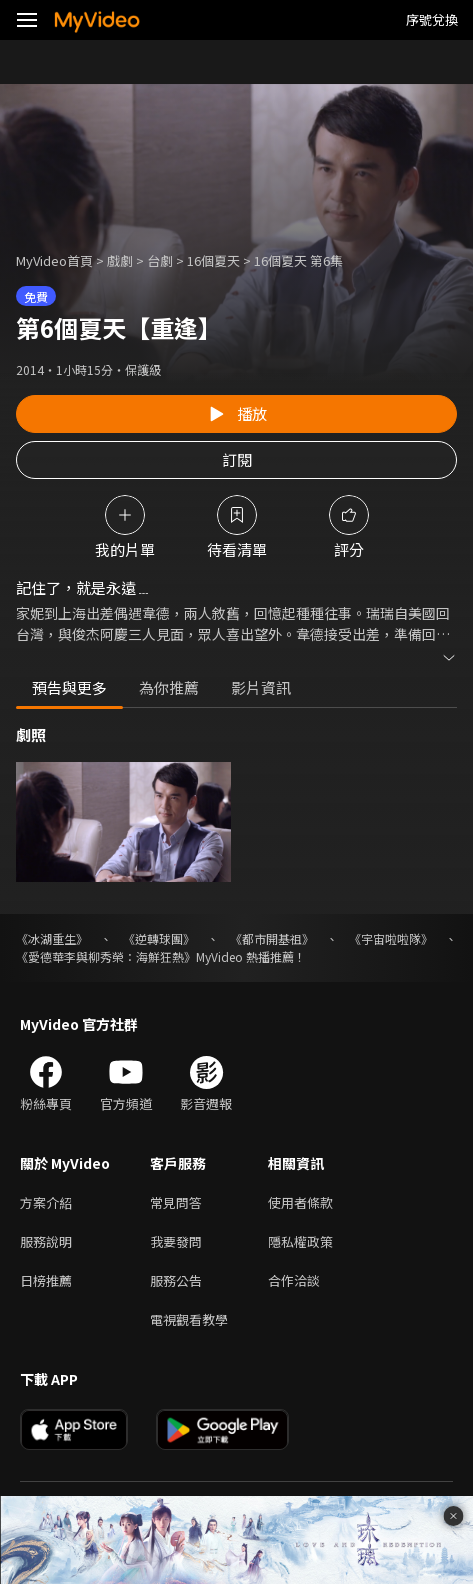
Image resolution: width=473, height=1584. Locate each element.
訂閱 (237, 459)
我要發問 (176, 1241)
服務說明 (46, 1241)
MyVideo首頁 (54, 260)
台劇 (160, 260)
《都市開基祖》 (272, 938)
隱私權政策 (300, 1241)
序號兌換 (432, 19)
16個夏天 (213, 260)
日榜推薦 (46, 1280)
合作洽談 (294, 1280)
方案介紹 (46, 1202)
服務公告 (176, 1280)
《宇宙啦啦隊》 (391, 938)
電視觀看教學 (189, 1319)
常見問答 (176, 1202)
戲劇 (120, 260)
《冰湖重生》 (52, 938)
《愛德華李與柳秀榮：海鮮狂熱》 (106, 956)
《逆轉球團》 (159, 938)
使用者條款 (300, 1202)
